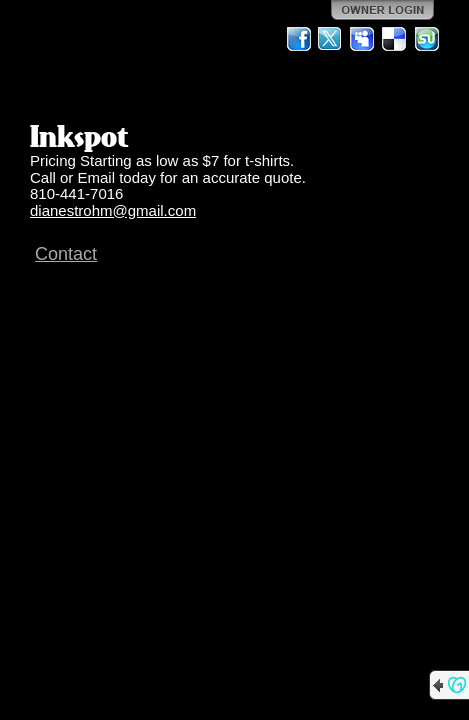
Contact (66, 254)
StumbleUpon (427, 39)
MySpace (363, 39)
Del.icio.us (395, 39)
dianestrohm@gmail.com (113, 210)
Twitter (331, 39)
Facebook (299, 39)
